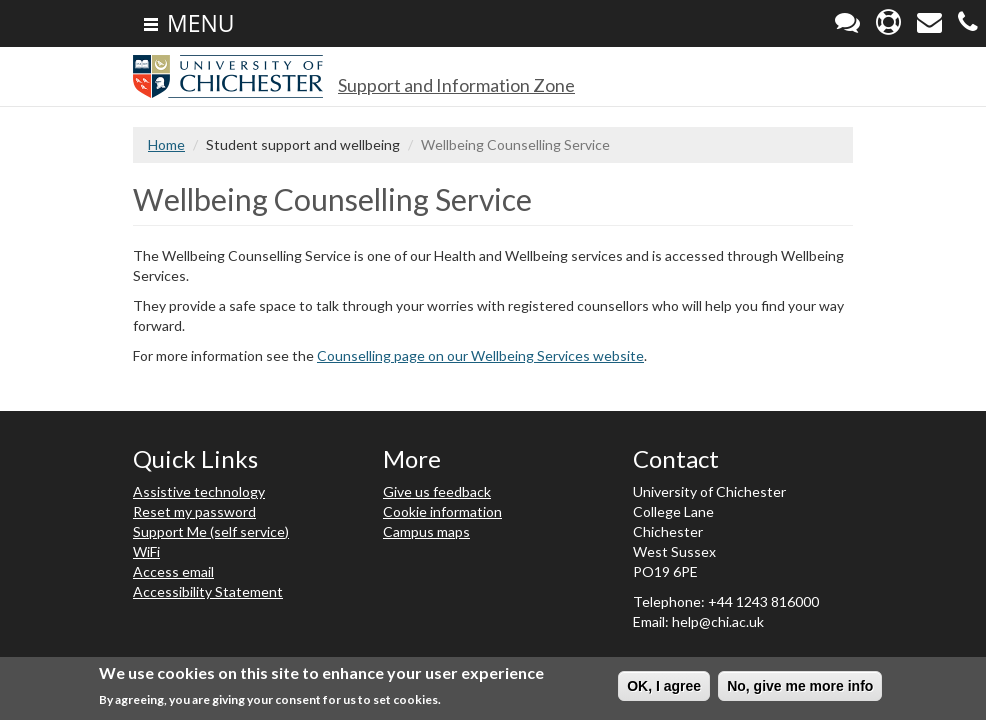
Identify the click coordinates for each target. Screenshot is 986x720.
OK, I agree (664, 686)
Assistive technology (199, 491)
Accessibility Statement (208, 591)
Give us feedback (437, 491)
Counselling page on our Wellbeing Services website (480, 355)
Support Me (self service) (211, 531)
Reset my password (194, 511)
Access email (173, 571)
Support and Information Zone (456, 85)
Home (166, 144)
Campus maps (426, 531)
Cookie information (442, 511)
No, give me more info (800, 686)
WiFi (146, 551)
